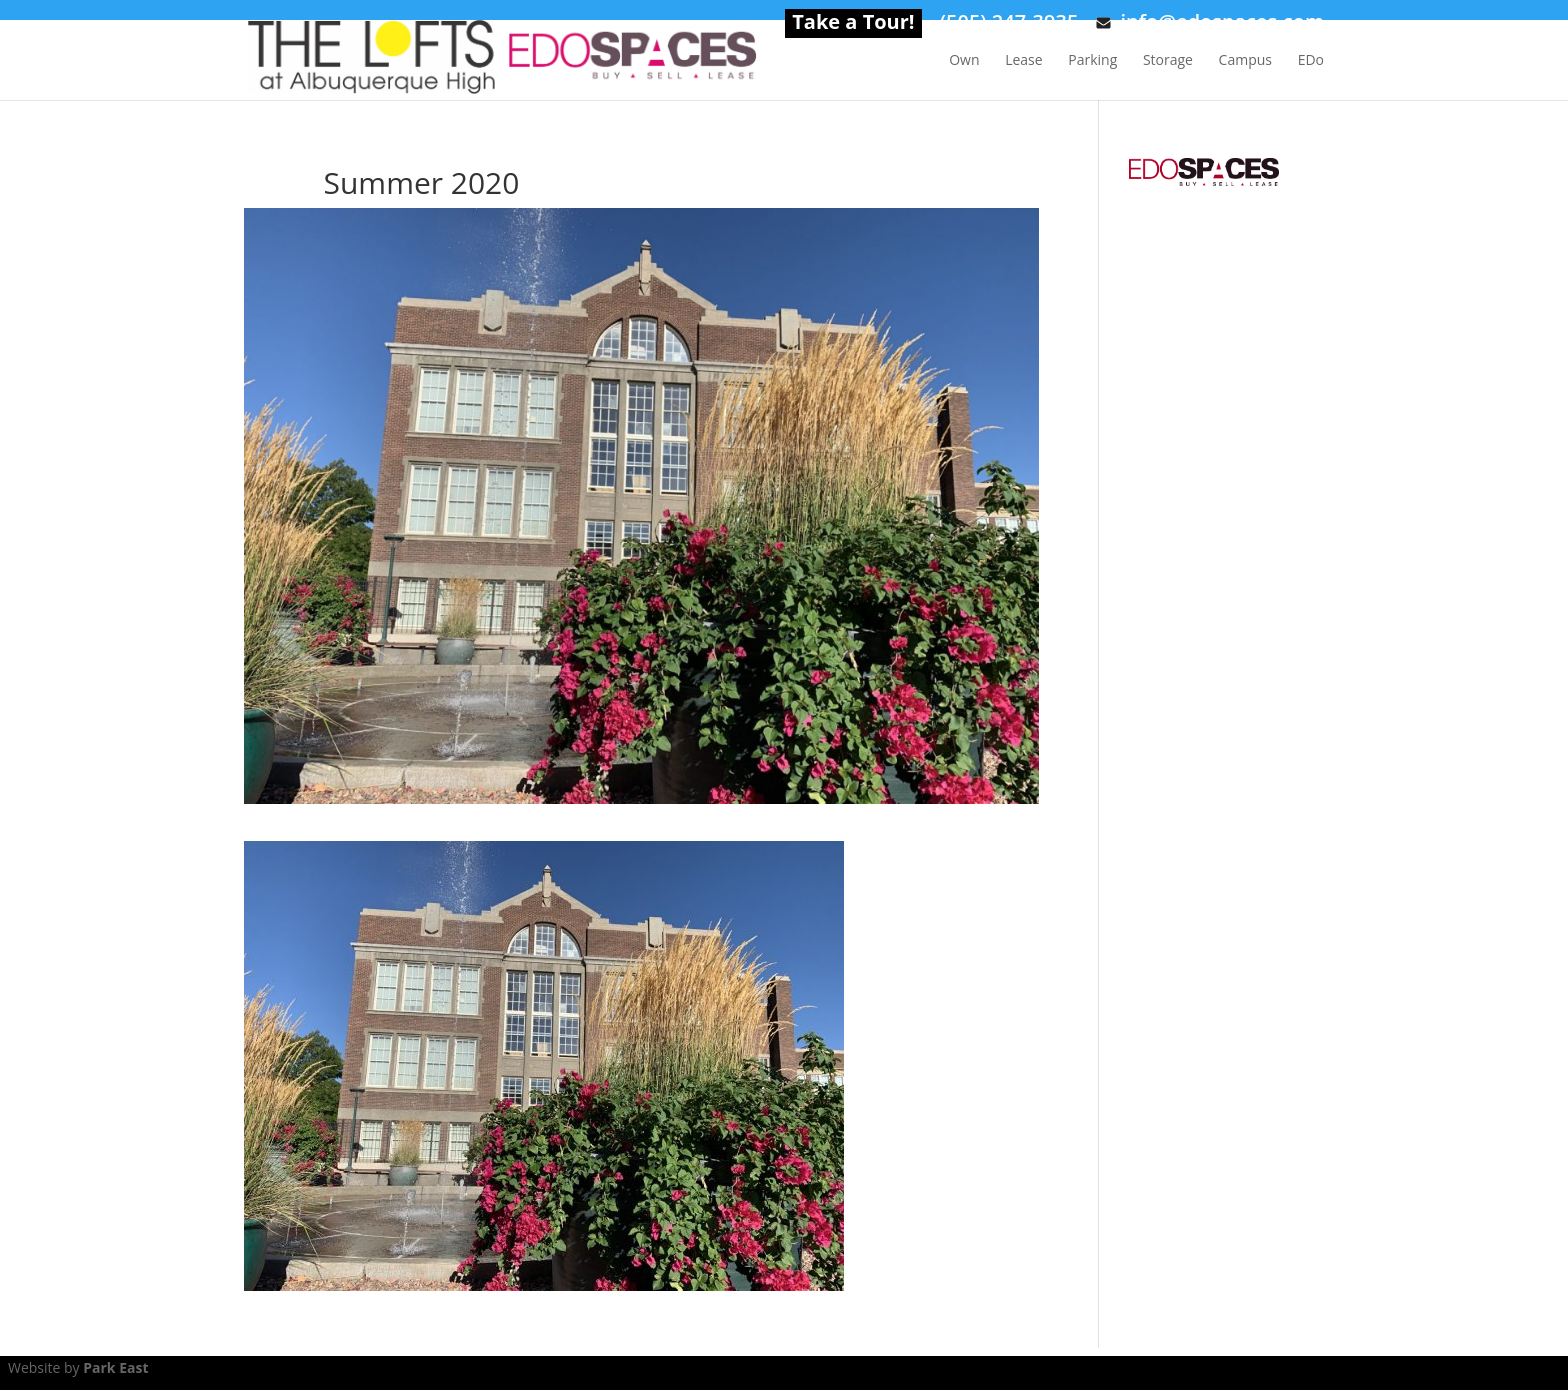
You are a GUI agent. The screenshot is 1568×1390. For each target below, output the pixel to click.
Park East (115, 1367)
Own (964, 61)
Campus (1245, 61)
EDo (1311, 61)
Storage (1168, 61)
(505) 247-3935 (1009, 25)
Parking (1092, 61)
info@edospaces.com (1210, 25)
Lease (1023, 61)
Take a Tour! (853, 25)
